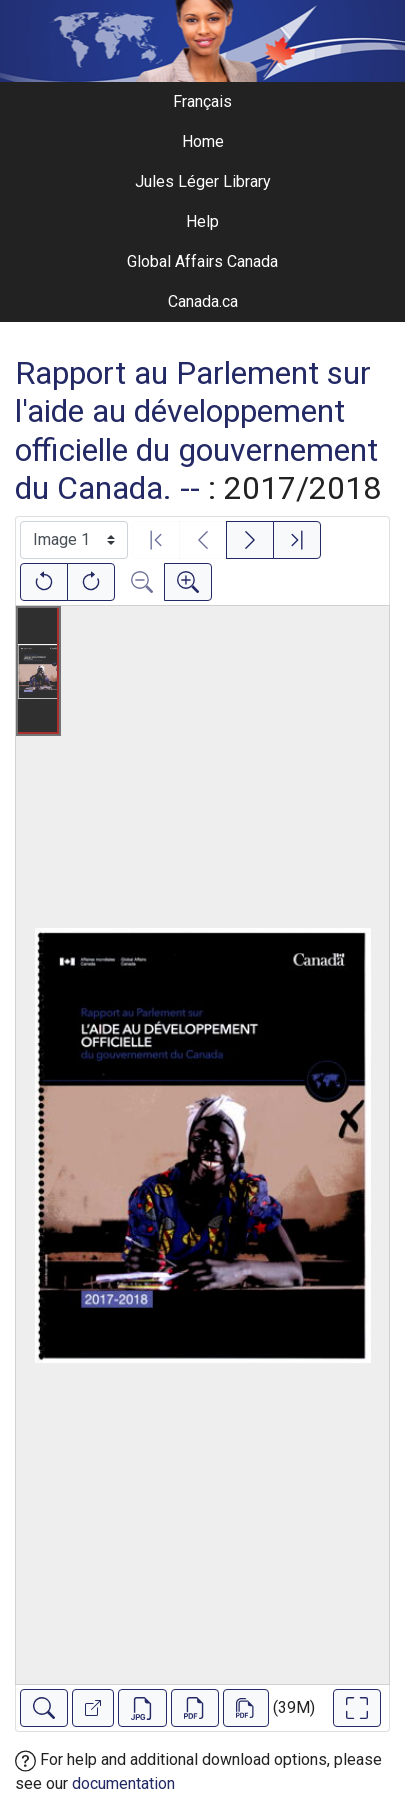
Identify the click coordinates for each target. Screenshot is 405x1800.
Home (203, 141)
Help (202, 221)
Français (202, 101)
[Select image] (74, 540)
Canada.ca (203, 301)
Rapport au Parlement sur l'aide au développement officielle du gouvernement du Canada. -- (196, 430)
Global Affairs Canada (202, 261)
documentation (123, 1783)
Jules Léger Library (203, 181)
